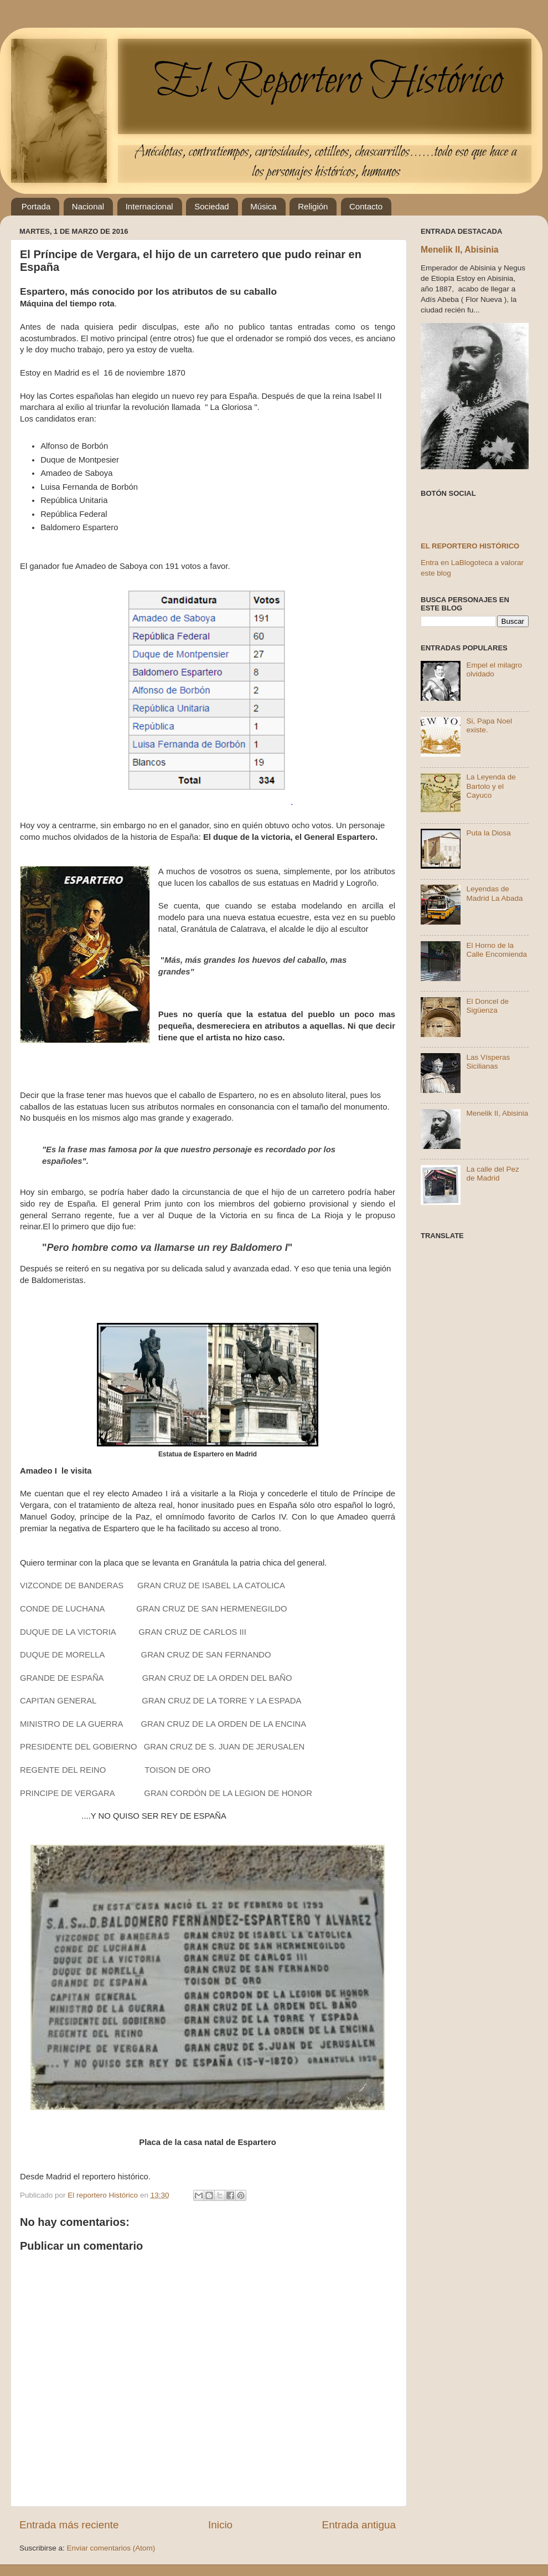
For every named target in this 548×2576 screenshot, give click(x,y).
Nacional (88, 206)
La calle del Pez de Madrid (492, 1173)
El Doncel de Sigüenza (487, 1005)
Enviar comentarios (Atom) (111, 2548)
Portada (36, 206)
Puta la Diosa (488, 833)
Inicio (220, 2525)
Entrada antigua (359, 2525)
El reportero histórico (470, 546)
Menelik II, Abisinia (460, 249)
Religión (313, 206)
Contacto (365, 206)
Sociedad (211, 206)
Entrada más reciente (69, 2525)
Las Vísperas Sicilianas (488, 1061)
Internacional (149, 206)
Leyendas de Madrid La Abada (494, 893)
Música (263, 206)
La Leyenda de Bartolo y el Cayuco (490, 786)
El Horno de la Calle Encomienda (496, 949)
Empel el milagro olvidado (494, 669)
